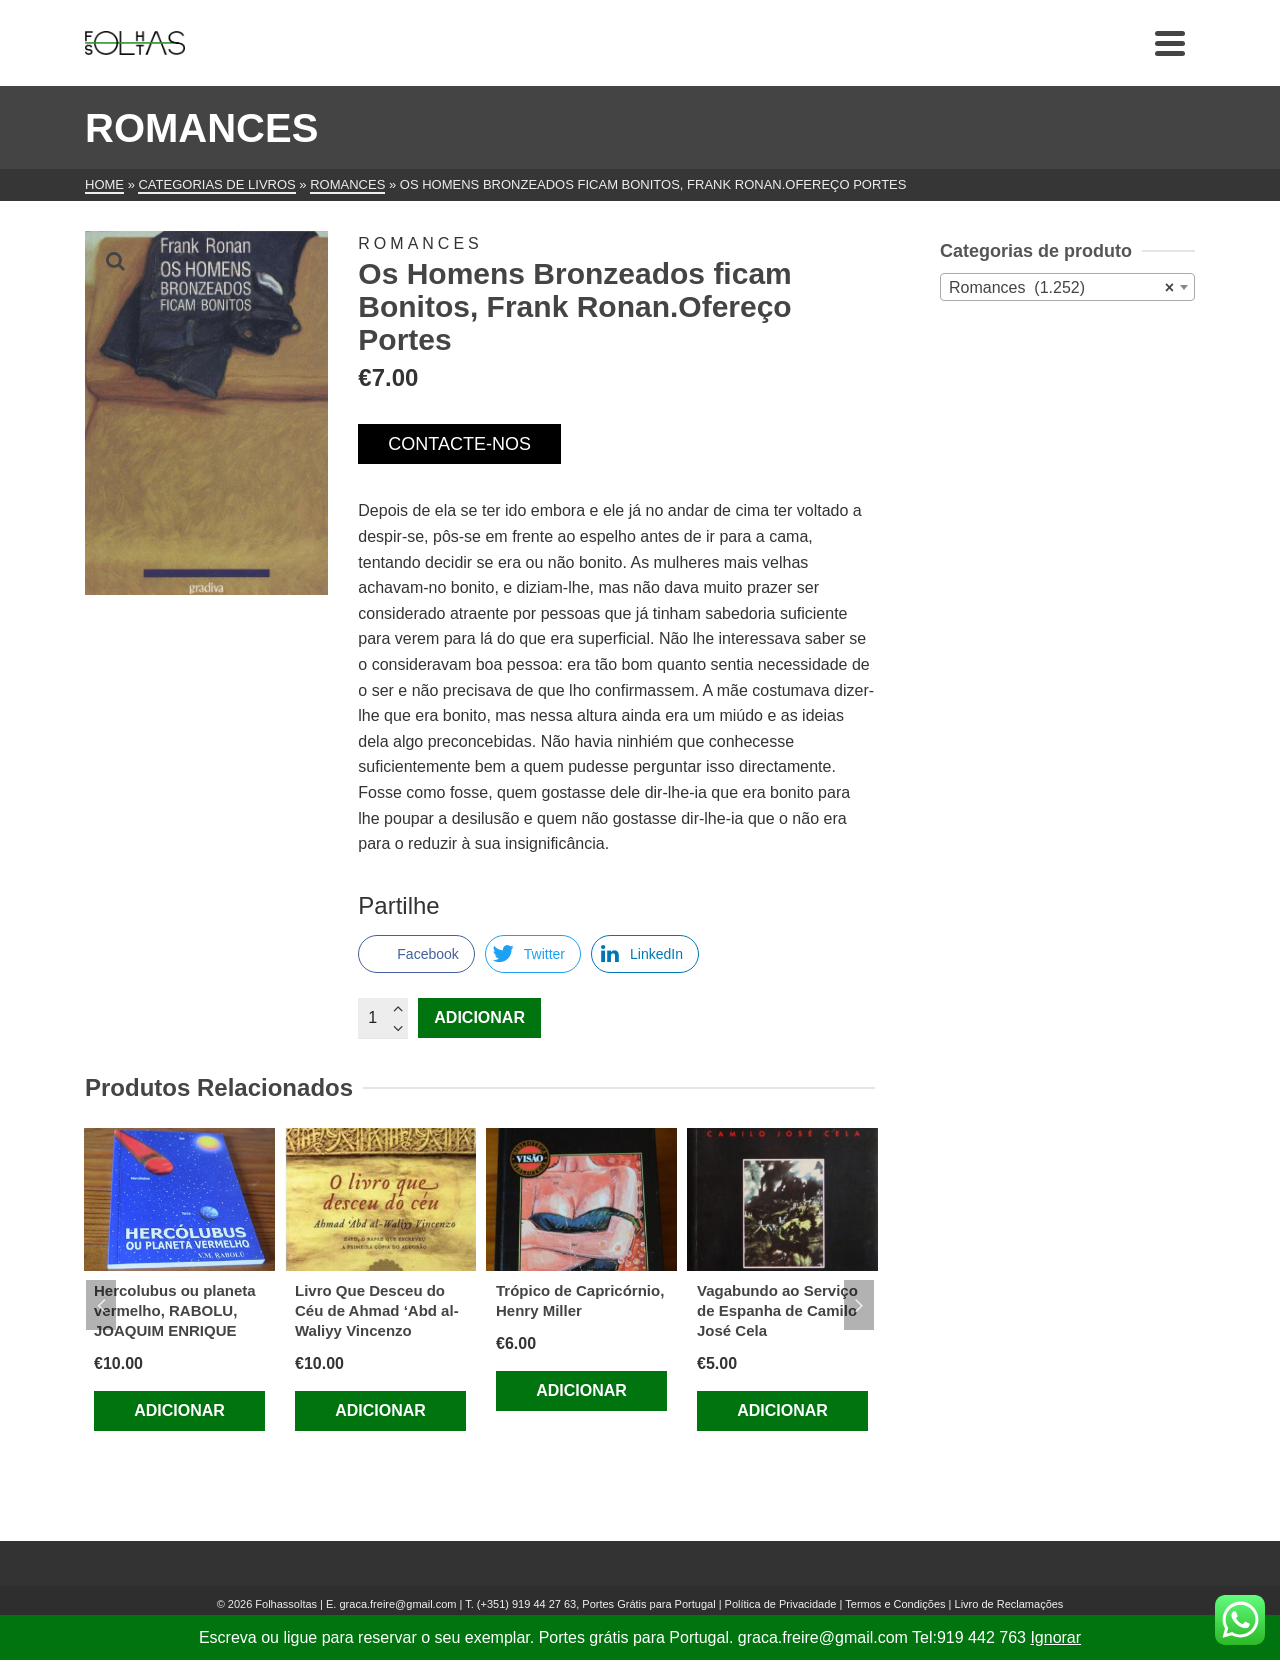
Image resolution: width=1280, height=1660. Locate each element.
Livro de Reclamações (1009, 1604)
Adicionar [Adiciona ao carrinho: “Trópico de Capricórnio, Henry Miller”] (581, 1390)
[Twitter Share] (533, 954)
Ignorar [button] (1055, 1637)
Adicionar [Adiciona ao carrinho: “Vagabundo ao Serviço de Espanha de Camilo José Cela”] (782, 1410)
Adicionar (479, 1017)
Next (859, 1305)
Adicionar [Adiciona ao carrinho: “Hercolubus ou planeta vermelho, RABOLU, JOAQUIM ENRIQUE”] (179, 1410)
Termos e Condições (895, 1604)
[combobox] (1067, 287)
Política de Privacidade (781, 1604)
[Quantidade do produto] (383, 1018)
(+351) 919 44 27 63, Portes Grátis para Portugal (598, 1604)
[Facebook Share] (416, 954)
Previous (101, 1305)
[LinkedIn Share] (645, 954)
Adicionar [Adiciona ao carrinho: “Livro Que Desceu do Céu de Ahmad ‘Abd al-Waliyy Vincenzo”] (380, 1410)
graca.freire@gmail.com (397, 1604)
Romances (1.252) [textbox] (1061, 288)
